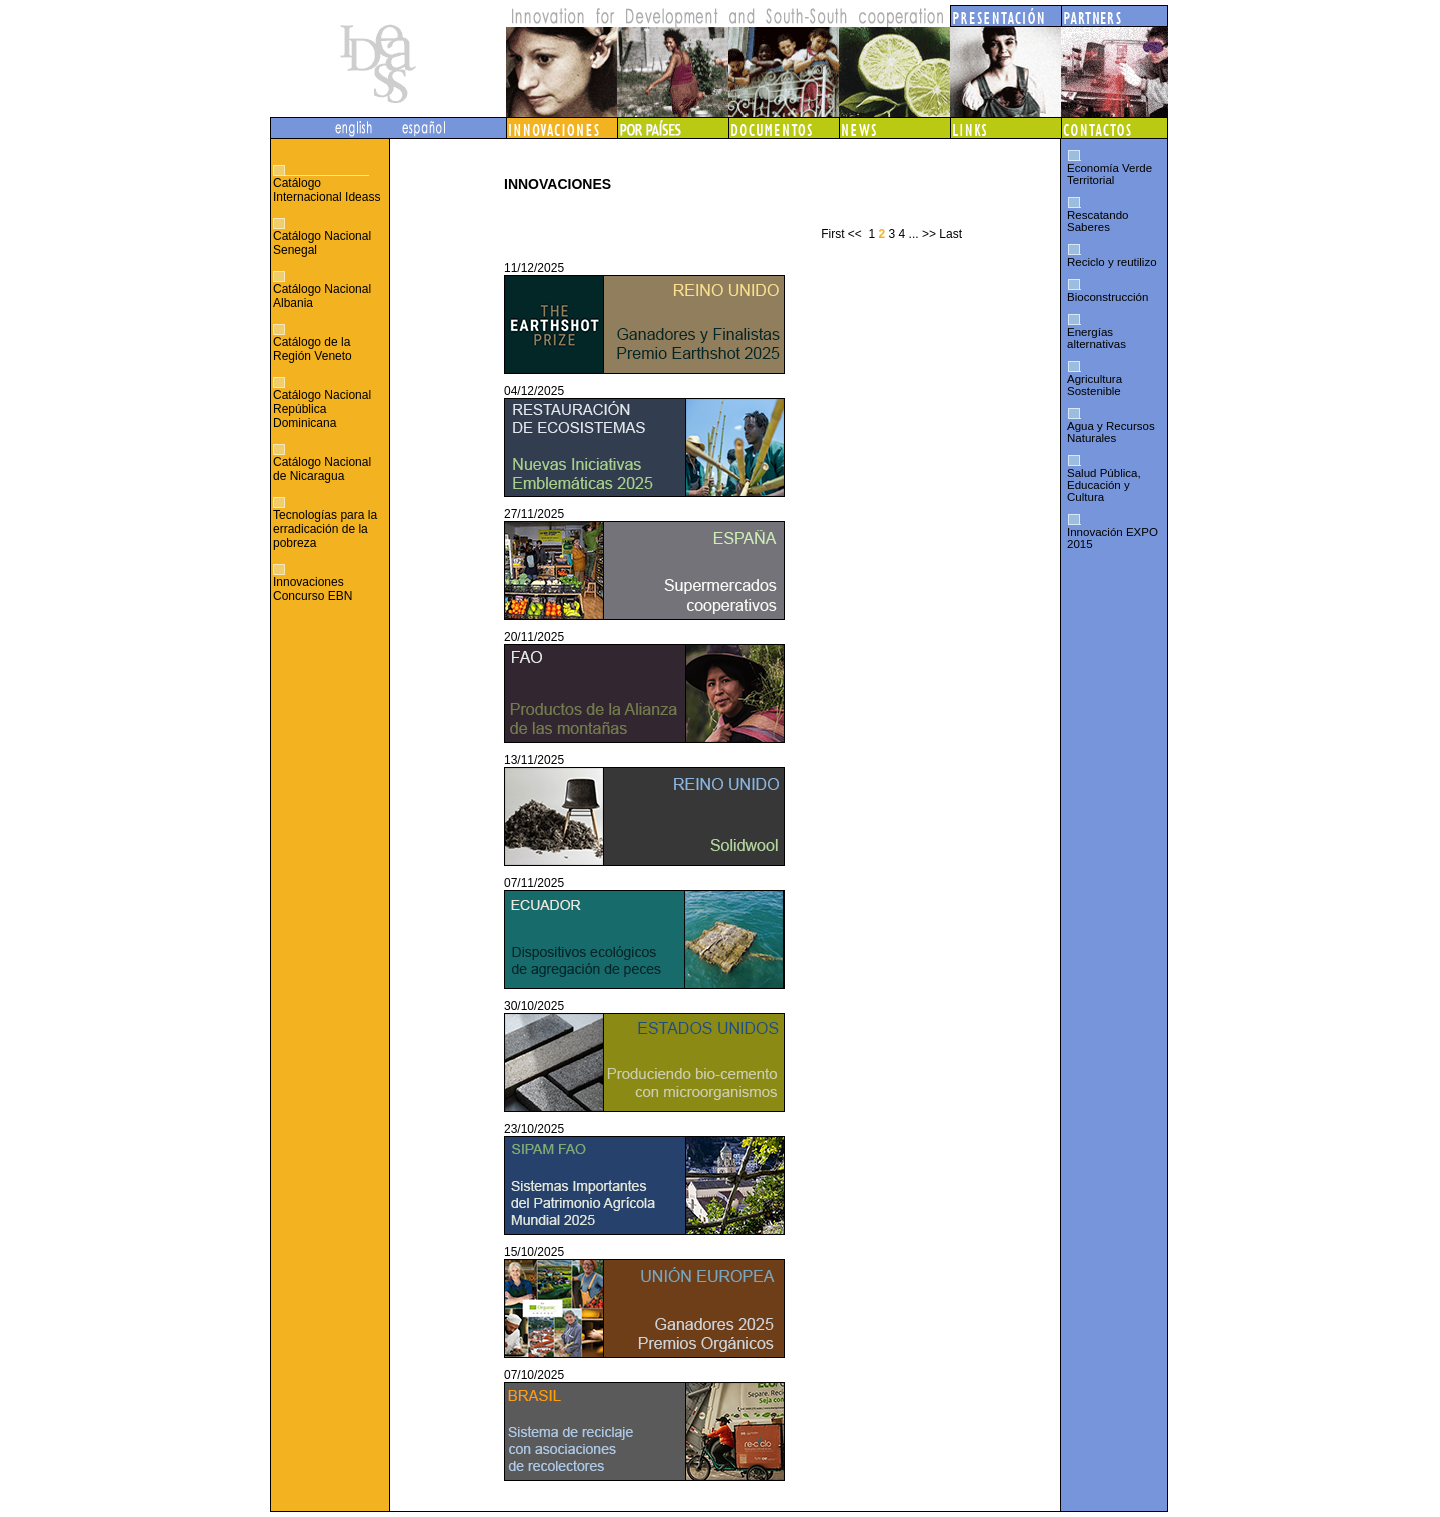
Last (950, 234)
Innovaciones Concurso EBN (312, 589)
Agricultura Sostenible (1094, 385)
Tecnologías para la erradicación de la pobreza (325, 529)
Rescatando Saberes (1097, 221)
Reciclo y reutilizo (1112, 262)
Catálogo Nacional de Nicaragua (322, 469)
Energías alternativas (1096, 338)
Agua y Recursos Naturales (1111, 432)
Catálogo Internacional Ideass (326, 190)
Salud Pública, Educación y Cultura (1104, 485)
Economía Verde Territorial (1109, 174)
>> (929, 234)
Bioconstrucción (1107, 297)
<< (855, 234)
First (832, 234)
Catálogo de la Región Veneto (312, 349)
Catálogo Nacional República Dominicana (322, 409)
